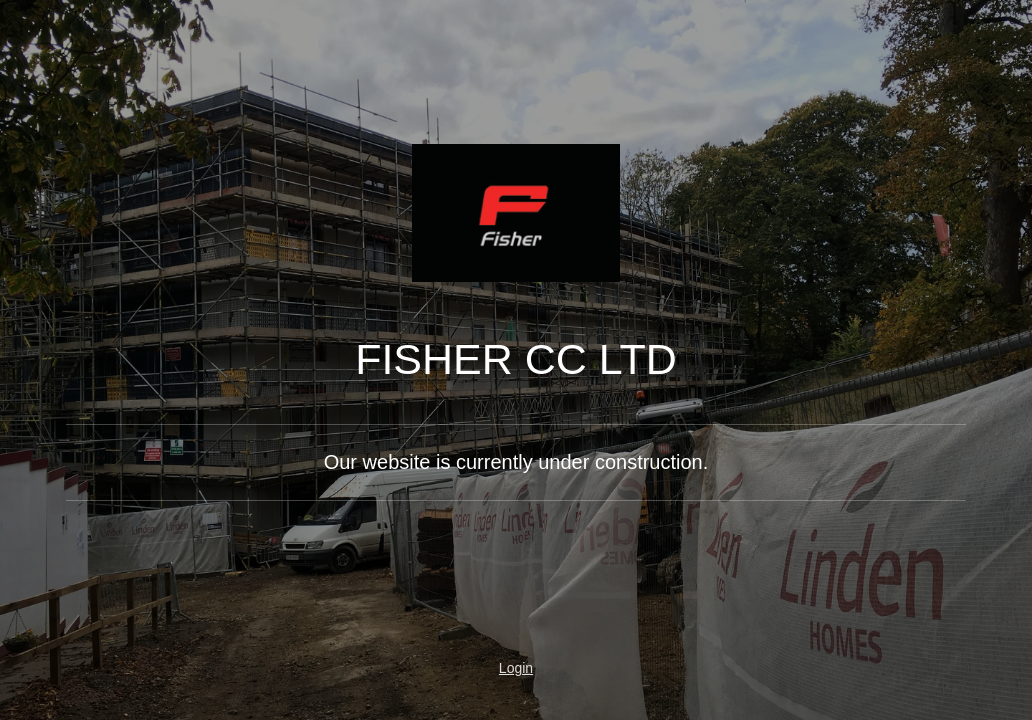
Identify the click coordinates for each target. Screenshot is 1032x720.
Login (516, 668)
